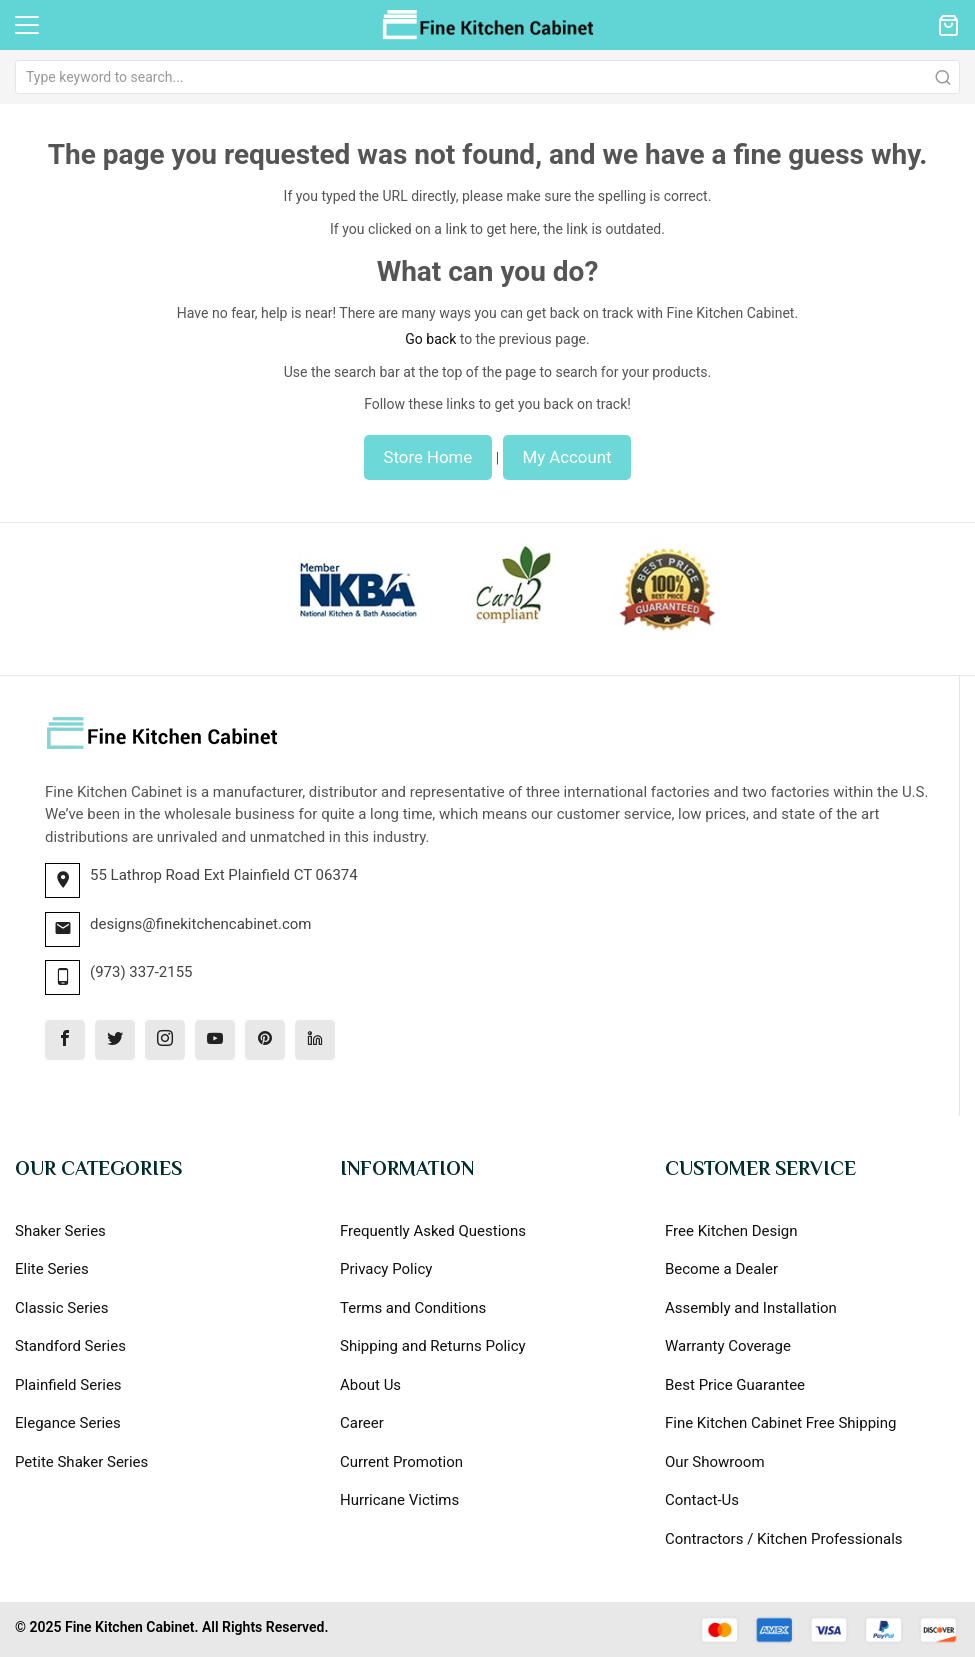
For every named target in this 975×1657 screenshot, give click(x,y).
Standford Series (70, 1346)
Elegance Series (68, 1423)
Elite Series (52, 1269)
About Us (370, 1385)
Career (362, 1423)
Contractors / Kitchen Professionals (784, 1539)
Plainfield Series (68, 1385)
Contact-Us (702, 1500)
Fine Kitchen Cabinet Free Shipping (780, 1423)
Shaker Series (60, 1231)
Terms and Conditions (413, 1308)
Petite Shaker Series (81, 1462)
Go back (430, 339)
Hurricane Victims (399, 1500)
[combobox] (487, 77)
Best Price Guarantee (735, 1385)
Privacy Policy (386, 1269)
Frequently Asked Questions (433, 1231)
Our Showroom (715, 1462)
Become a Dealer (721, 1269)
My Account (567, 457)
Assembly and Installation (751, 1308)
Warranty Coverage (728, 1346)
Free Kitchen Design (731, 1231)
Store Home (428, 457)
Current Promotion (401, 1462)
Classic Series (62, 1308)
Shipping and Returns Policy (433, 1346)
